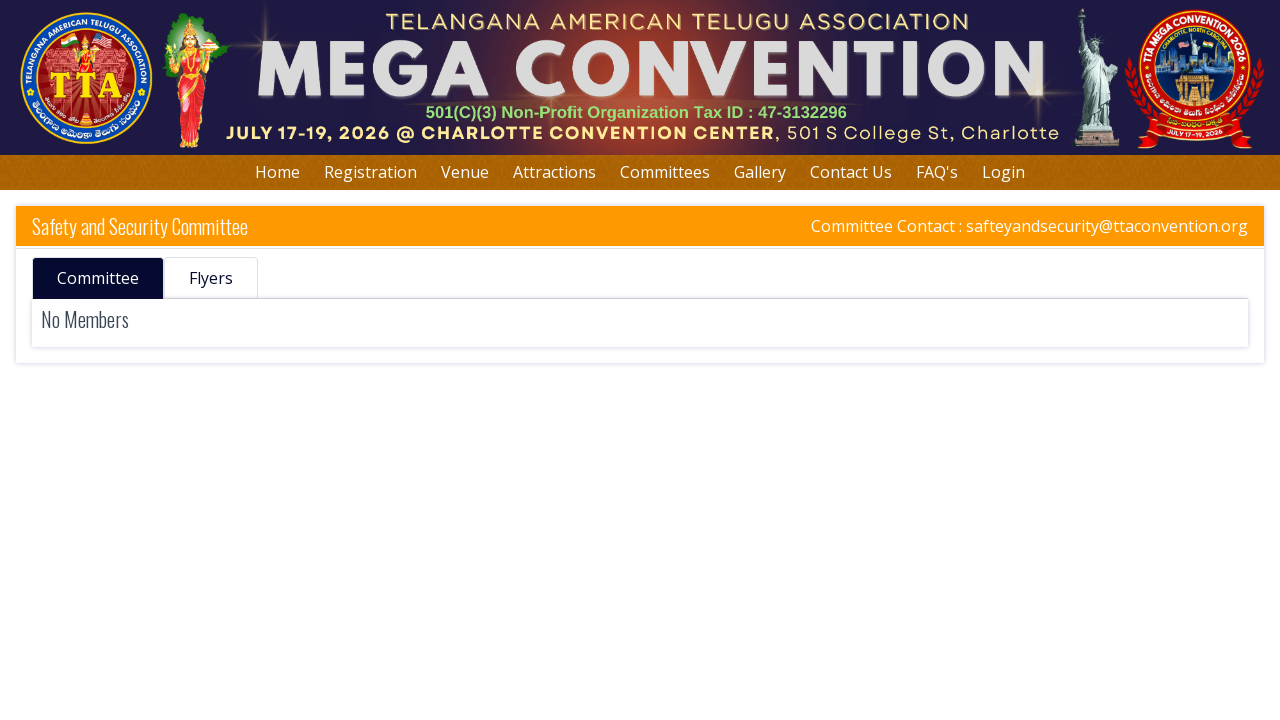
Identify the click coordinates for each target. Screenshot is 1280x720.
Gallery (760, 172)
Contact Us (851, 172)
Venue (465, 172)
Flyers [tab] (211, 278)
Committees (665, 172)
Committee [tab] (98, 278)
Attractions (554, 172)
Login (1003, 172)
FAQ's (937, 172)
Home (277, 172)
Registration (370, 172)
